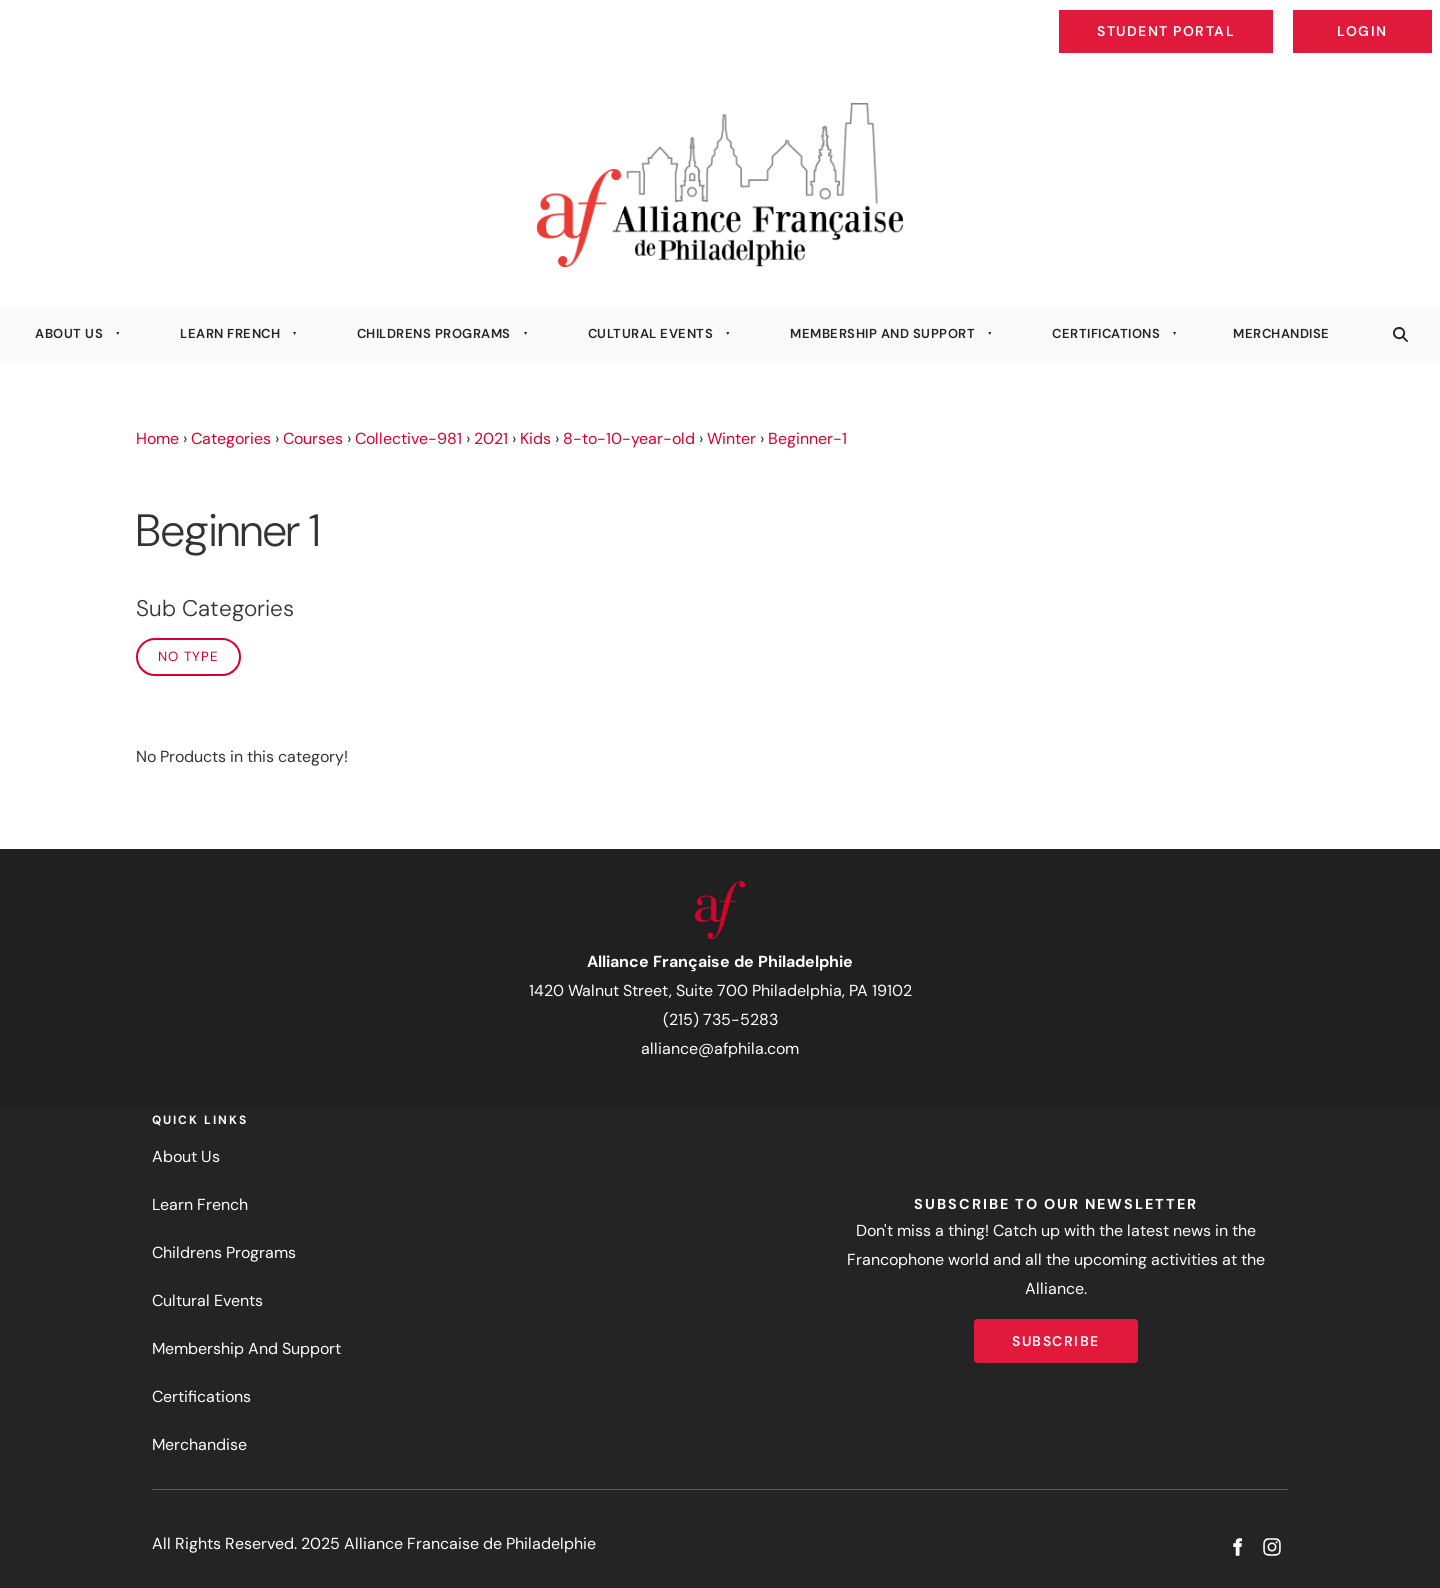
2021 (491, 438)
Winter (731, 438)
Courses (313, 438)
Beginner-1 (807, 438)
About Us (69, 333)
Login (1415, 16)
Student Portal (1212, 16)
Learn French (230, 333)
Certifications (1106, 333)
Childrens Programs (434, 333)
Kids (535, 438)
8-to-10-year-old (629, 438)
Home (157, 438)
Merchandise (1281, 333)
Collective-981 (408, 438)
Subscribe (1056, 1333)
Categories (231, 438)
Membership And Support (882, 333)
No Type (188, 656)
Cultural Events (651, 333)
